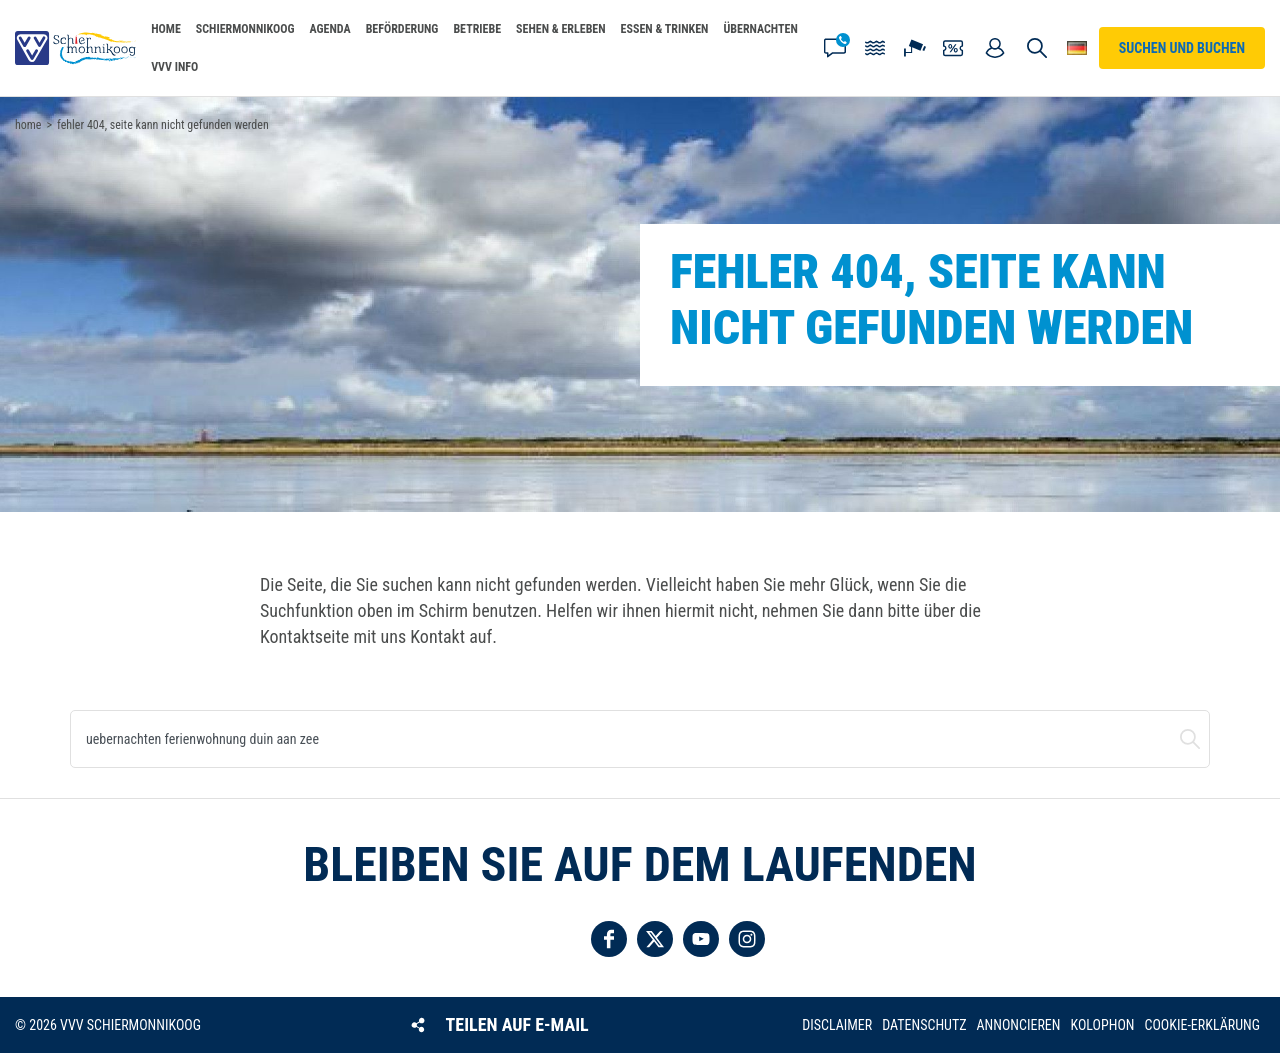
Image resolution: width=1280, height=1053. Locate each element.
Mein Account (995, 48)
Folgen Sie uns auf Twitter (655, 939)
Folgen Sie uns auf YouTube (701, 939)
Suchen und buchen (1190, 739)
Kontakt (835, 48)
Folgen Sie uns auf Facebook (609, 939)
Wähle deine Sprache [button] (1077, 48)
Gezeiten (875, 48)
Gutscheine (955, 48)
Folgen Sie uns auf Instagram (747, 939)
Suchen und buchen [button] (1037, 48)
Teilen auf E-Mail (517, 1024)
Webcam (915, 48)
